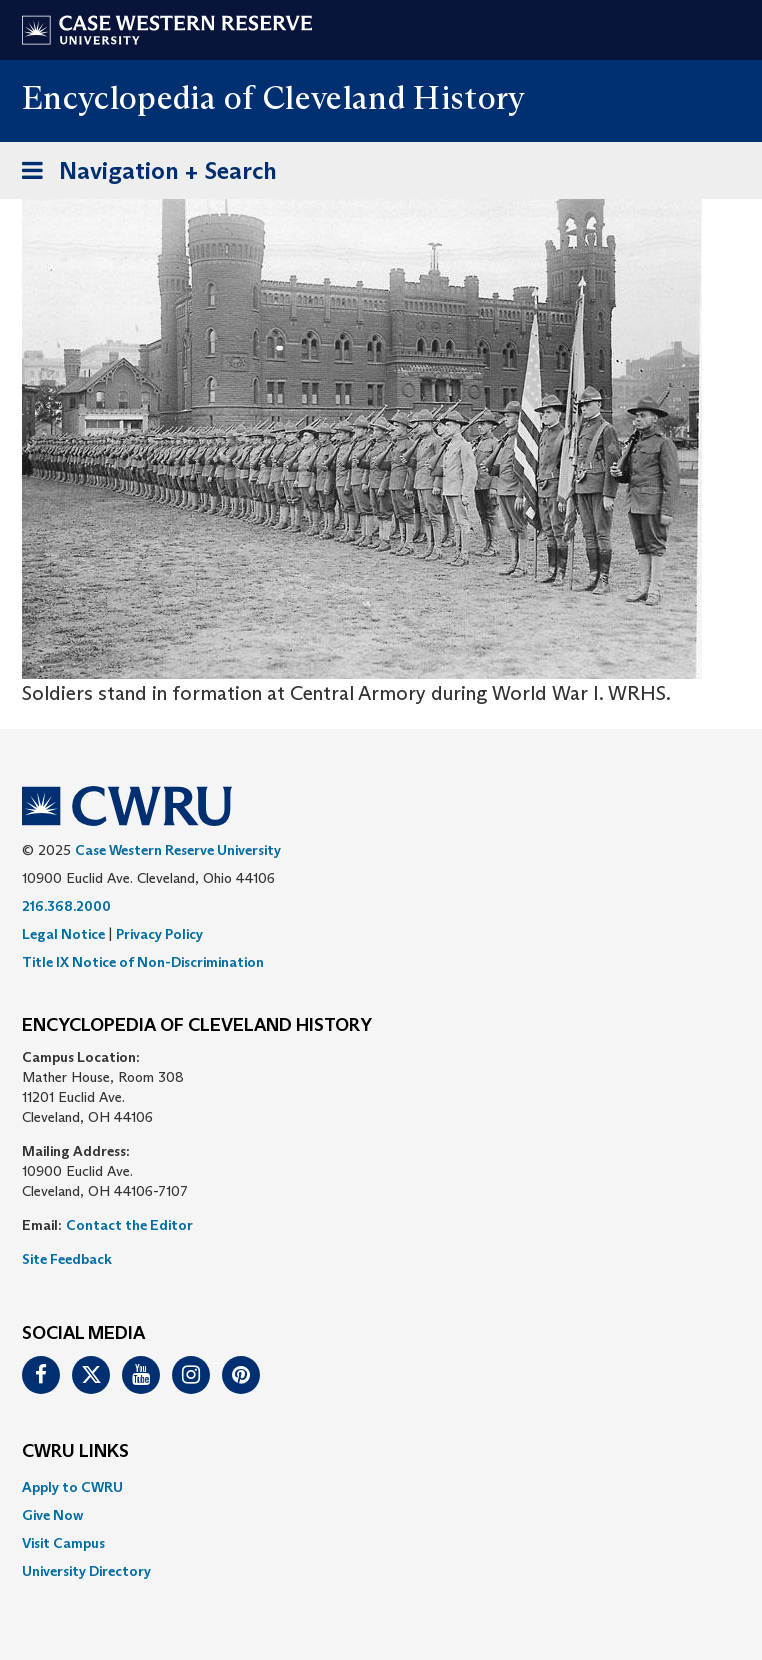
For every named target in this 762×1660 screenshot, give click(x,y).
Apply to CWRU (72, 1487)
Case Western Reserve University (178, 850)
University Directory (86, 1571)
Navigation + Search (143, 174)
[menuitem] (381, 1487)
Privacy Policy (159, 934)
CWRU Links (75, 1452)
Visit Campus (63, 1543)
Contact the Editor (129, 1225)
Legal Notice (63, 934)
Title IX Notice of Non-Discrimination (143, 962)
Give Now (52, 1515)
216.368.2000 (66, 906)
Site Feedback (67, 1259)
